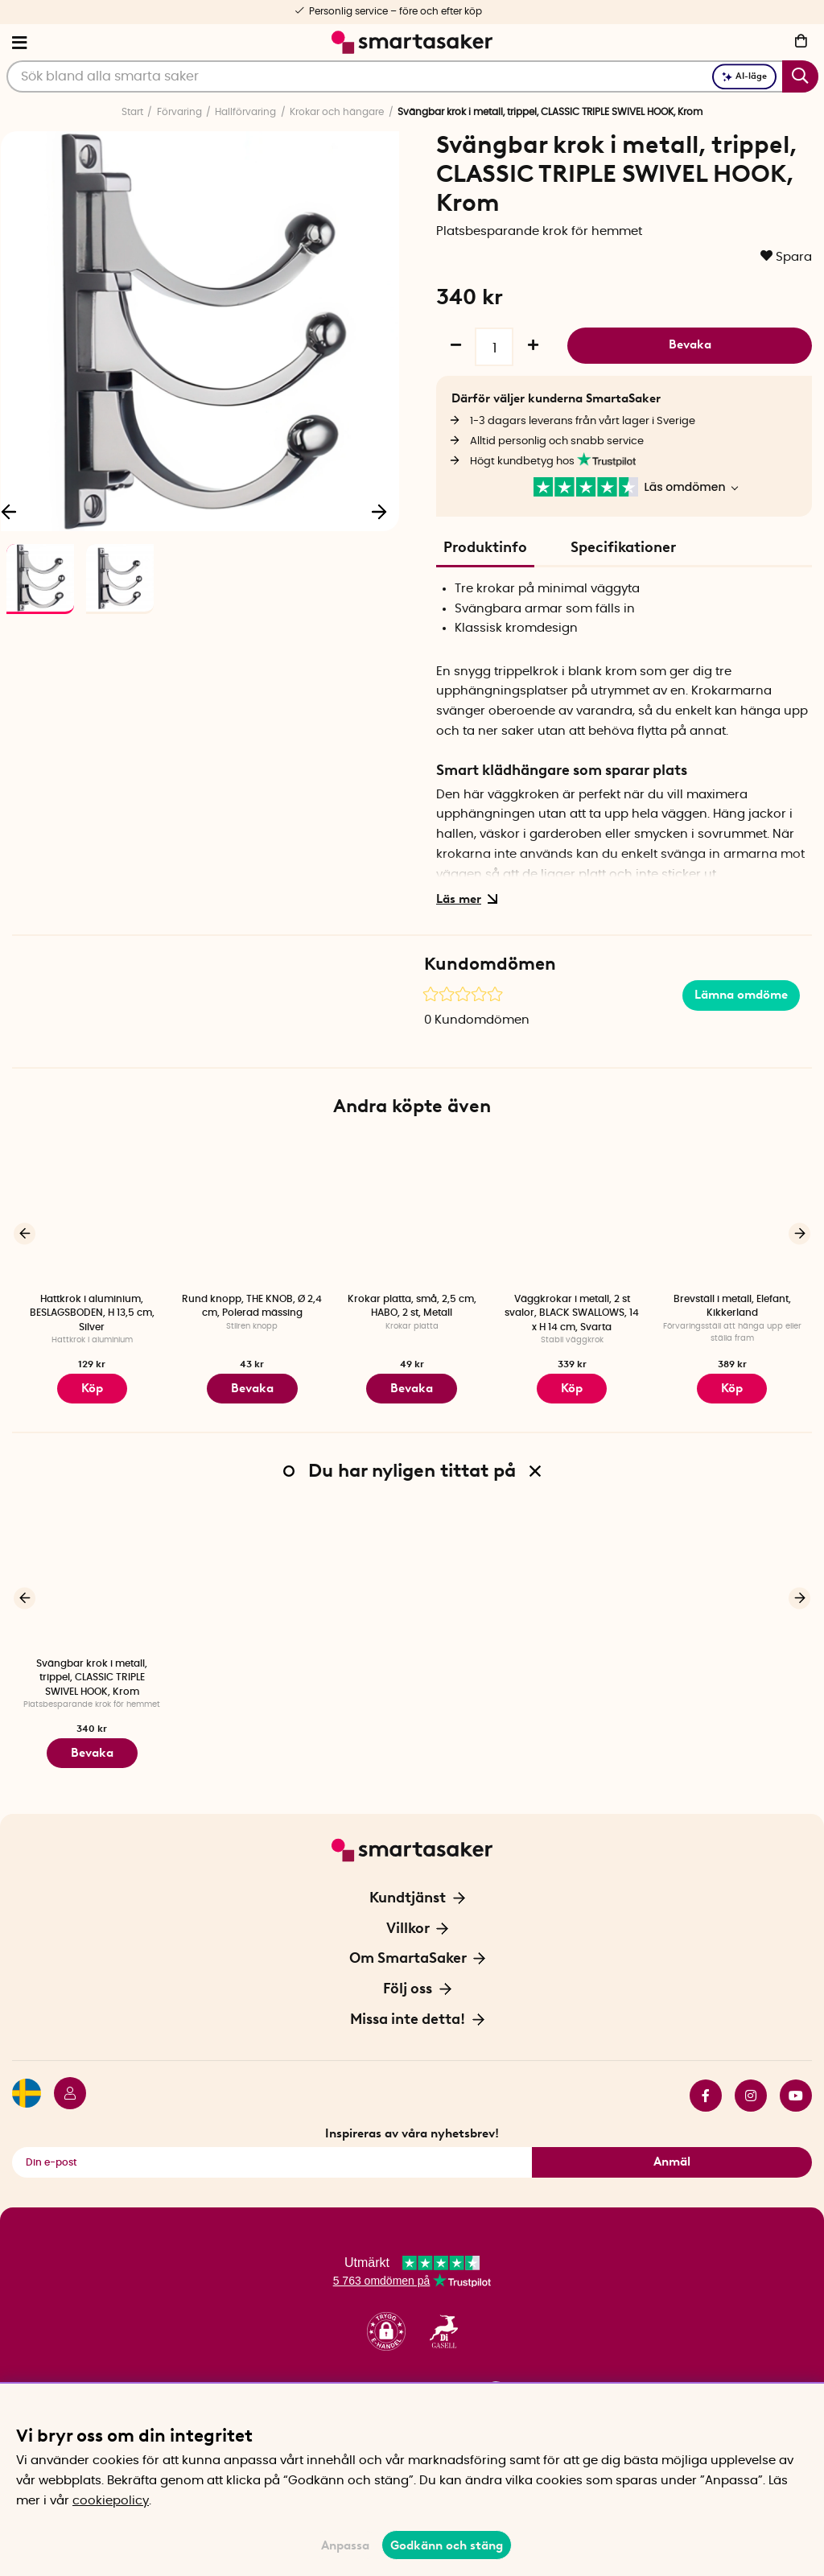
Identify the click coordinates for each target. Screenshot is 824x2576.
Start (132, 112)
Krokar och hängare (337, 112)
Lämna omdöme (741, 994)
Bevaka (690, 344)
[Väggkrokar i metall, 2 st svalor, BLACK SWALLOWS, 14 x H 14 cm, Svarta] (571, 1212)
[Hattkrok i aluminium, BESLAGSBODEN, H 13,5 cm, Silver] (92, 1212)
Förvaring (179, 112)
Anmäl (671, 2149)
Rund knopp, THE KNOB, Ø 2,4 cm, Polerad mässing (252, 1305)
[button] (386, 2319)
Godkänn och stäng (446, 2545)
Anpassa (345, 2545)
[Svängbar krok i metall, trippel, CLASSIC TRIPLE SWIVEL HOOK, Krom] (92, 1571)
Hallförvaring (245, 112)
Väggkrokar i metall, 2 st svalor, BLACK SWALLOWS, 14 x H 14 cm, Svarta (572, 1313)
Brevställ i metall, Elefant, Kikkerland (732, 1305)
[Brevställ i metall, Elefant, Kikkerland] (731, 1212)
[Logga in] (63, 2083)
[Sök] (412, 76)
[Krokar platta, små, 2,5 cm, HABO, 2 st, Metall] (412, 1212)
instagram (751, 2083)
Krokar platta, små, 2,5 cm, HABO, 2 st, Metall (412, 1305)
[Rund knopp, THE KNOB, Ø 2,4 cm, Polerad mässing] (252, 1212)
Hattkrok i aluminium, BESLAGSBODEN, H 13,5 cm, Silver (92, 1313)
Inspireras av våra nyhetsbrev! (412, 2121)
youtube (796, 2083)
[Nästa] (379, 511)
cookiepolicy (110, 2501)
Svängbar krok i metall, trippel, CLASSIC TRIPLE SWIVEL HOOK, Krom (91, 1671)
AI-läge (744, 76)
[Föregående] (24, 1231)
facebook (706, 2083)
